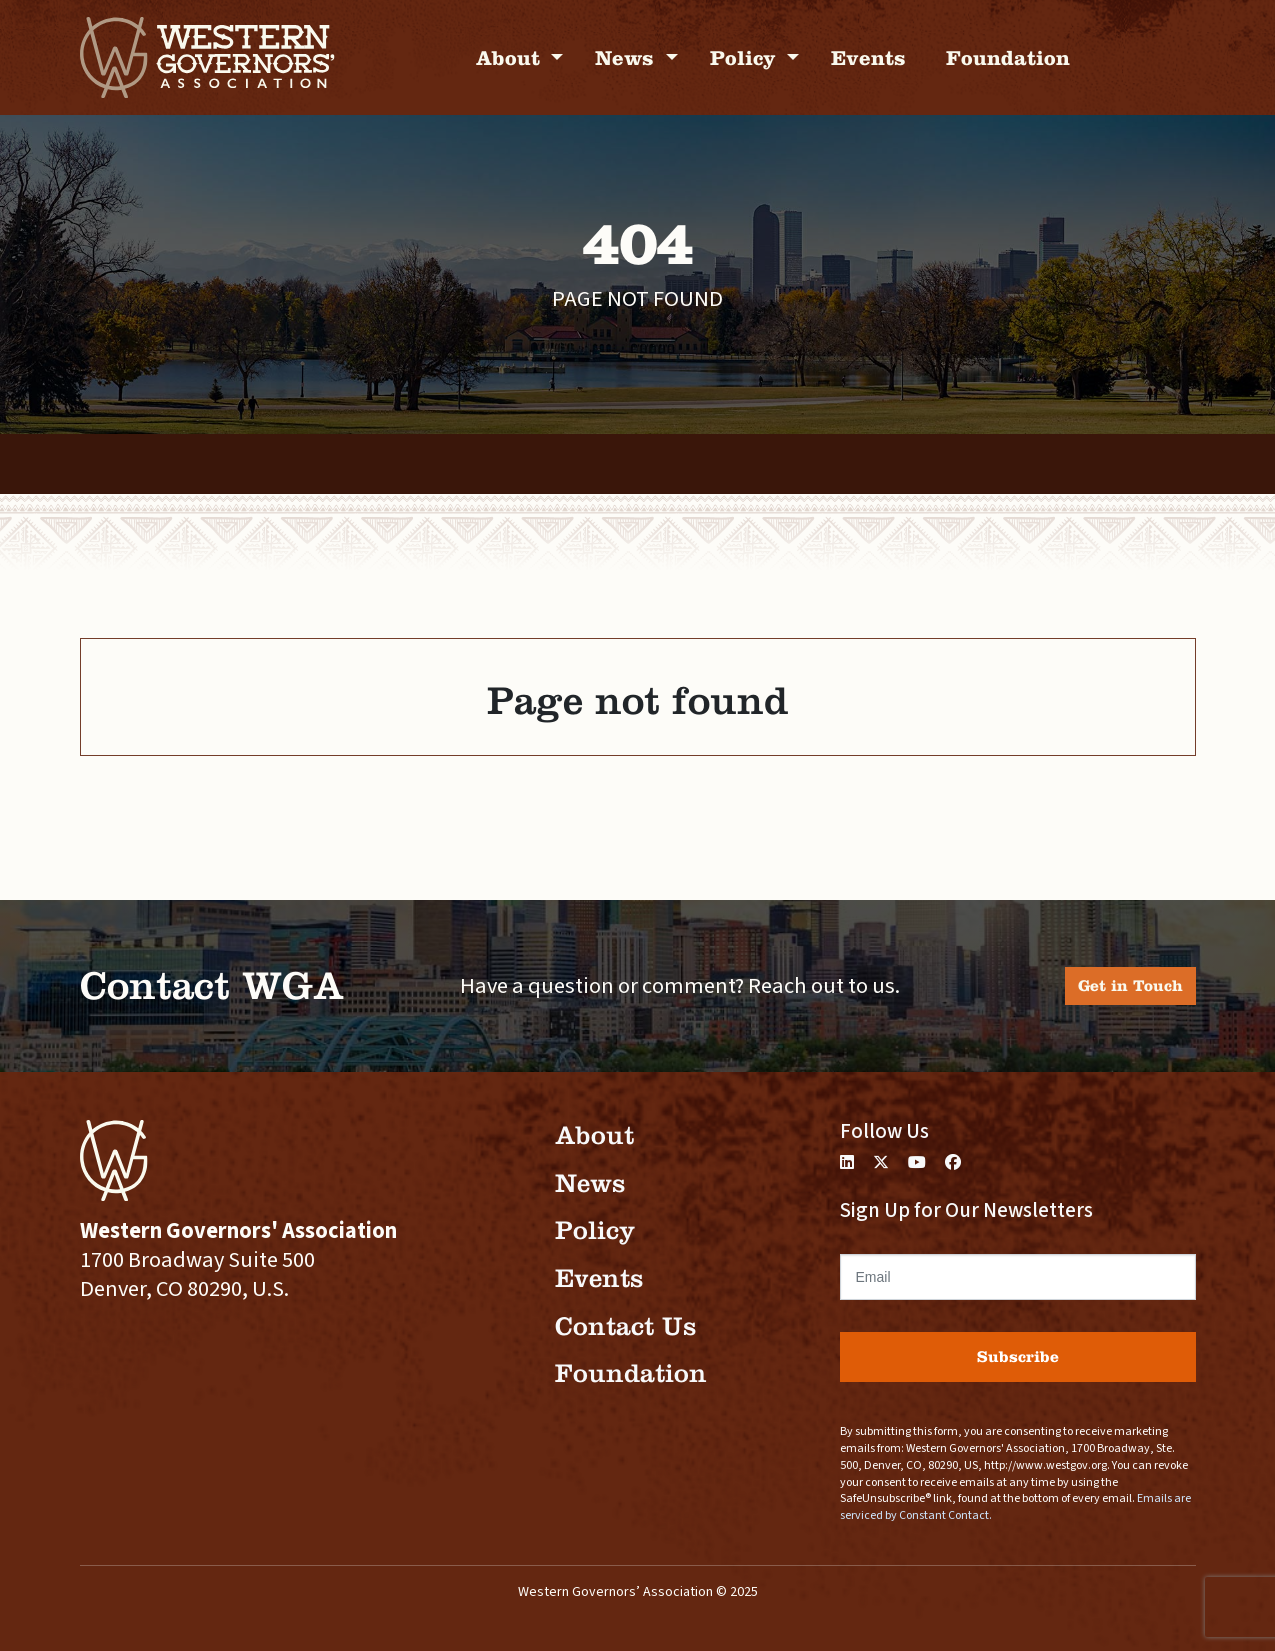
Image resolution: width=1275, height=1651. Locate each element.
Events (868, 57)
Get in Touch (1130, 985)
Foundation (1008, 57)
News (627, 57)
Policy (746, 57)
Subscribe (1018, 1356)
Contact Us (625, 1326)
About (511, 57)
